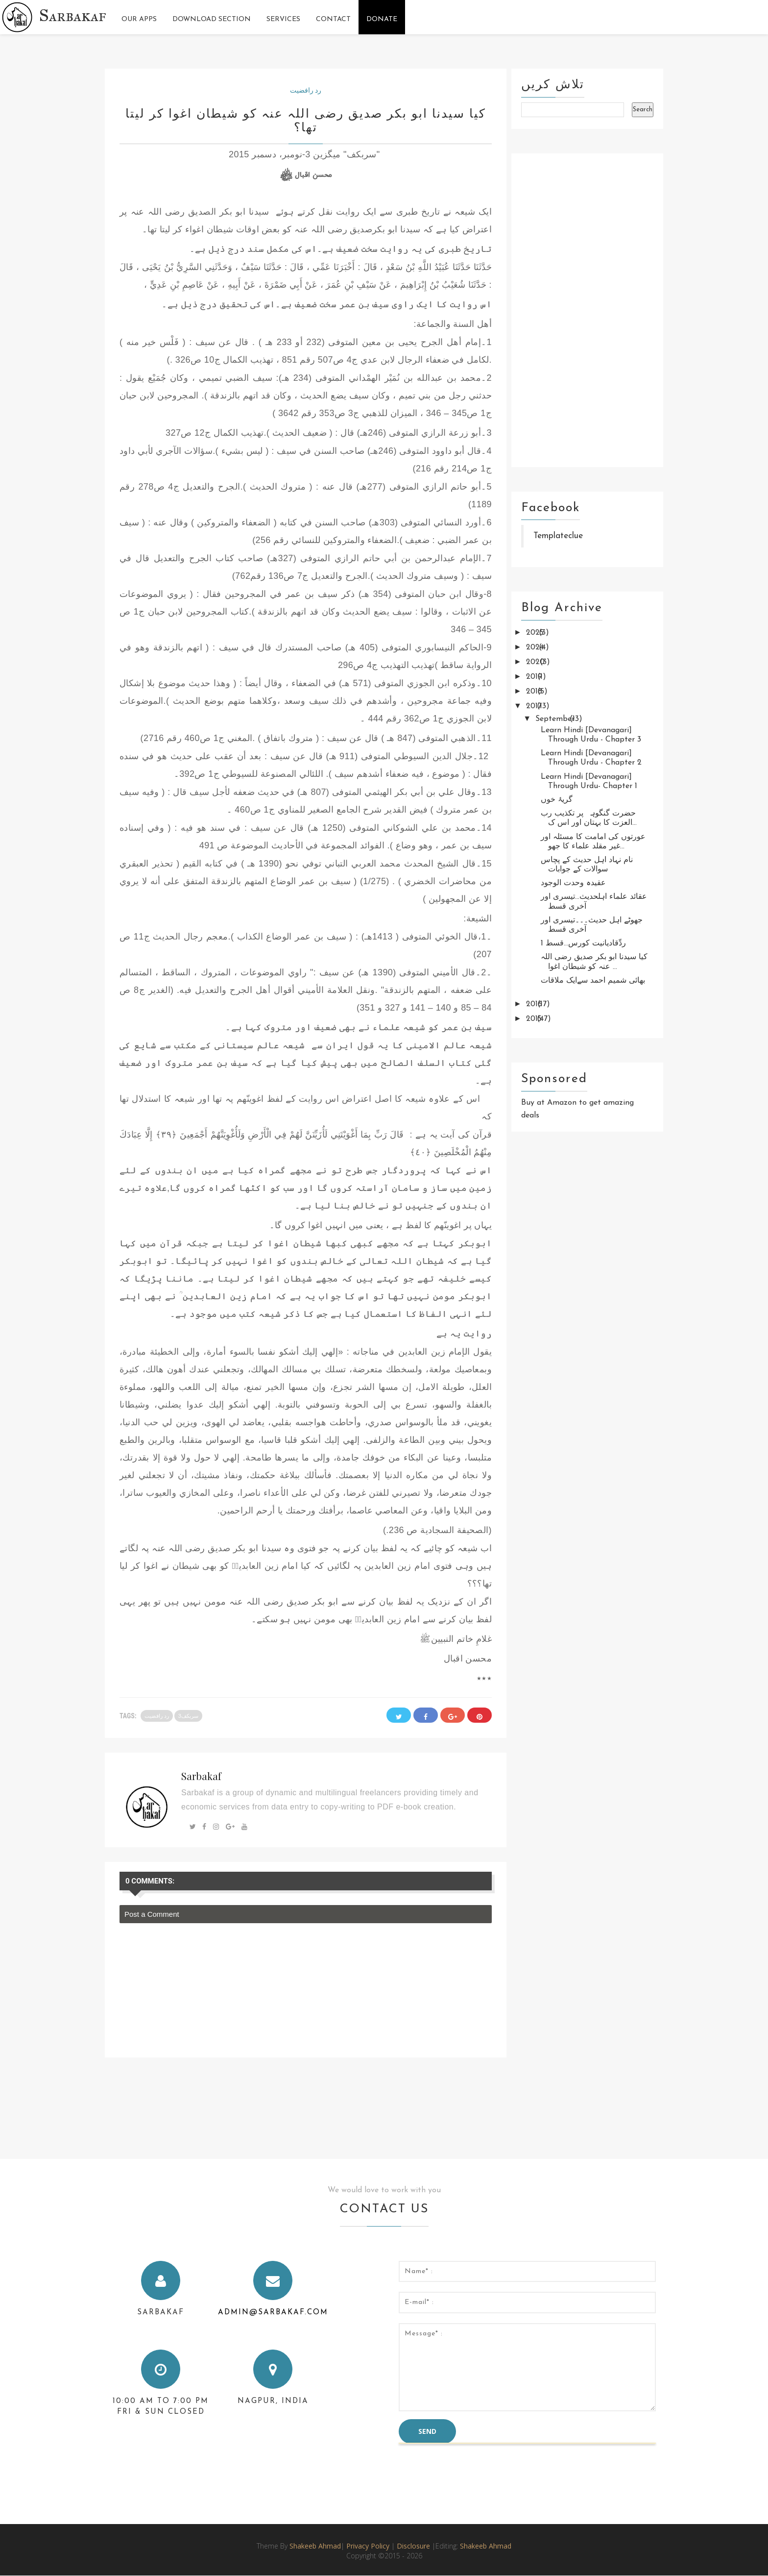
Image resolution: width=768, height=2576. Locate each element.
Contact (333, 19)
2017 (535, 706)
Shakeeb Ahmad (315, 2546)
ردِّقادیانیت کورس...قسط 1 (583, 943)
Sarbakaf (72, 15)
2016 (535, 1004)
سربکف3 (188, 1716)
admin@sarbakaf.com (273, 2312)
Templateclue (558, 536)
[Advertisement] (587, 310)
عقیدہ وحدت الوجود (573, 883)
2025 (536, 633)
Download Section (211, 19)
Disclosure (414, 2546)
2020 (536, 662)
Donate (381, 19)
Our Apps (139, 19)
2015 (535, 1019)
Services (283, 19)
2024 (536, 647)
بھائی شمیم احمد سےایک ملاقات (593, 981)
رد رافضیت (306, 90)
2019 (535, 677)
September (556, 719)
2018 (535, 691)
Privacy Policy (367, 2546)
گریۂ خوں (557, 800)
